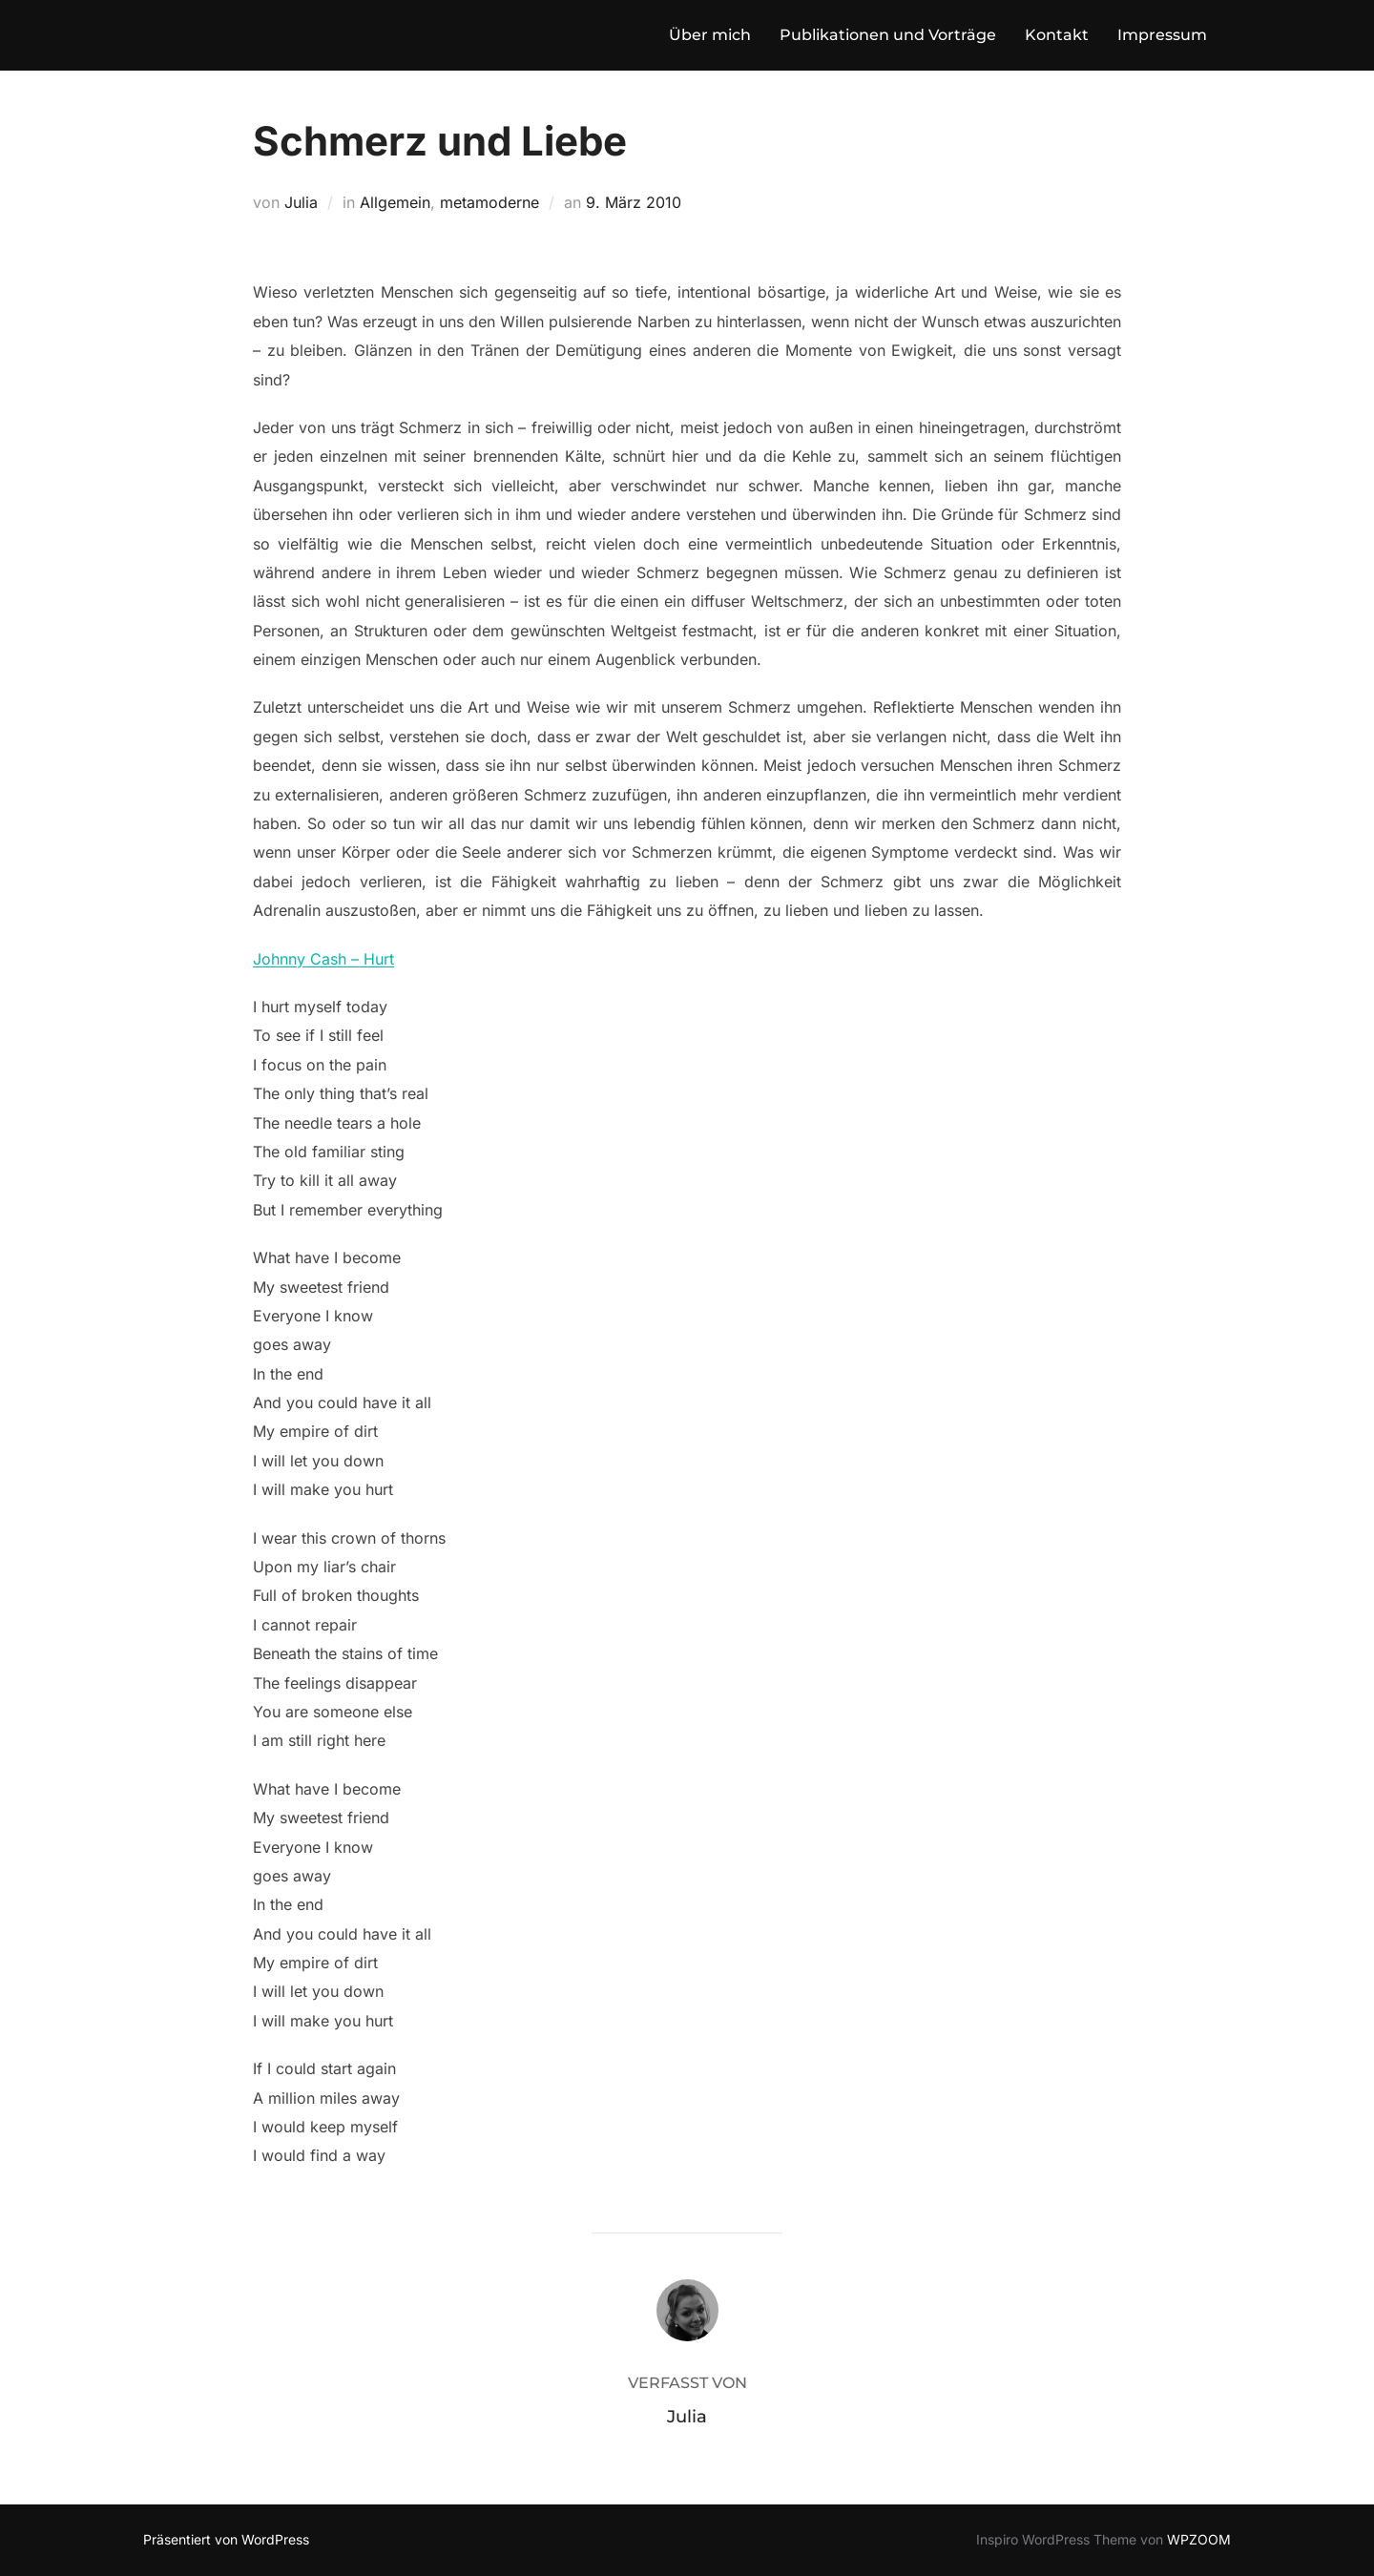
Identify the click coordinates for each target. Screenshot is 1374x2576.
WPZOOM (1199, 2539)
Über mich (710, 35)
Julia (301, 202)
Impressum (1162, 35)
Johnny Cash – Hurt (323, 958)
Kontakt (1057, 35)
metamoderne (489, 202)
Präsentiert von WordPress (226, 2539)
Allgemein (395, 202)
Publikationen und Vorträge (888, 35)
